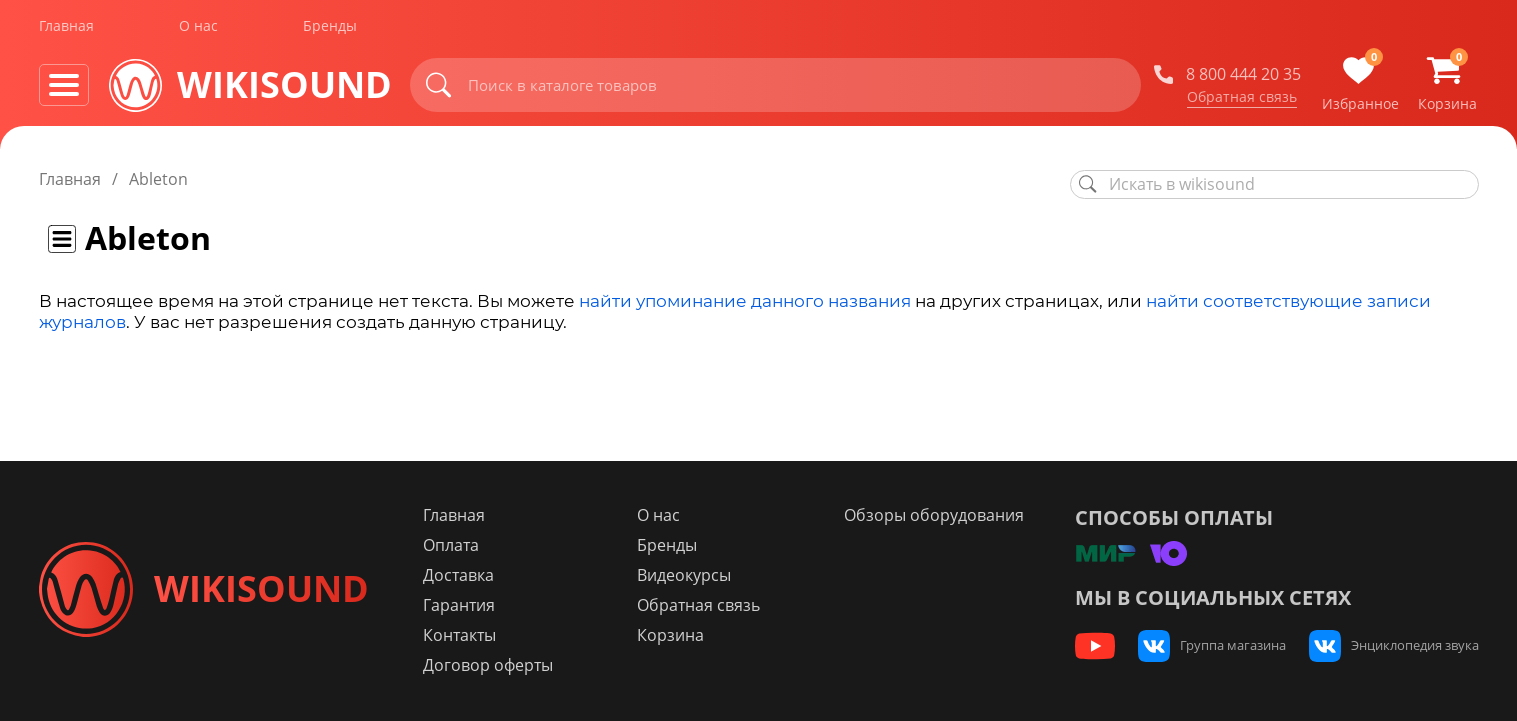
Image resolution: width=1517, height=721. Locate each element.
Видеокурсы (690, 575)
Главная (66, 28)
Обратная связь (1242, 99)
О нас (198, 28)
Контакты (468, 635)
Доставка (467, 575)
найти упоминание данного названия (745, 301)
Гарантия (468, 605)
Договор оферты (497, 665)
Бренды (330, 28)
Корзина (676, 635)
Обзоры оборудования (938, 515)
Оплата (460, 545)
